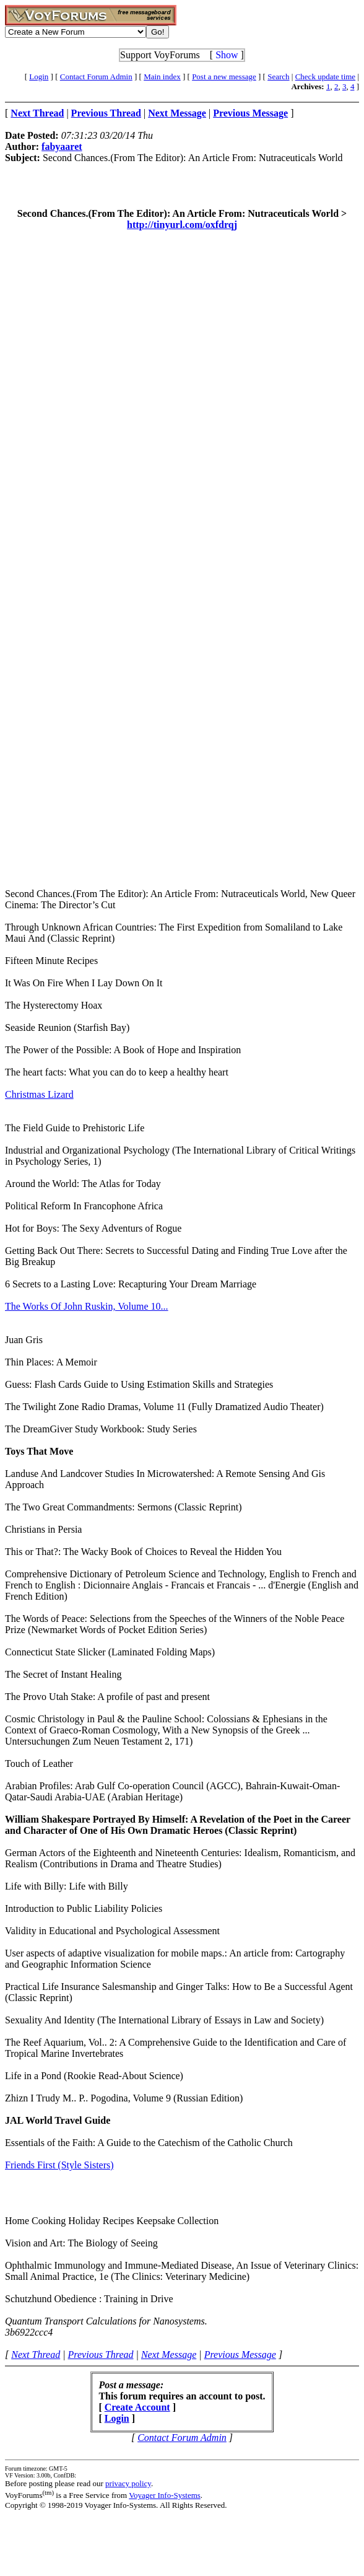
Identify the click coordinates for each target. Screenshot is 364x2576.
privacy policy (128, 2483)
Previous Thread (101, 2354)
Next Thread (35, 2354)
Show (226, 55)
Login (38, 76)
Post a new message (224, 76)
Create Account (137, 2407)
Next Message (168, 2354)
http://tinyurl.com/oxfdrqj (182, 224)
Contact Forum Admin (96, 76)
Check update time (325, 76)
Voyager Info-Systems (165, 2495)
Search (278, 76)
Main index (162, 76)
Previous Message (240, 2354)
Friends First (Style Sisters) (59, 2165)
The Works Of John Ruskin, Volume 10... (86, 1306)
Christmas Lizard (39, 1094)
